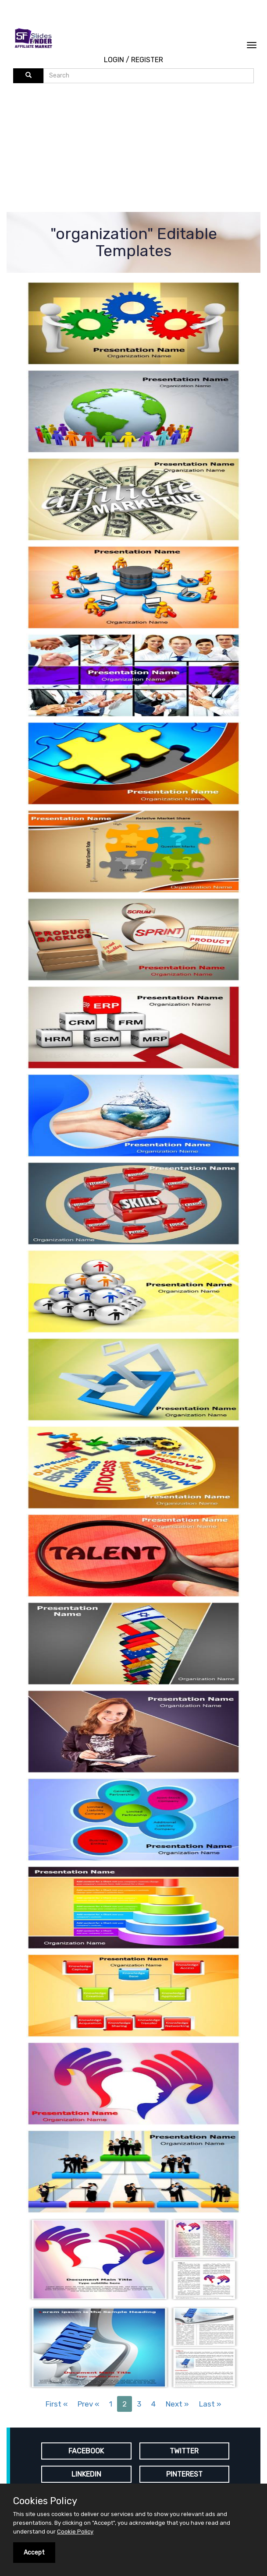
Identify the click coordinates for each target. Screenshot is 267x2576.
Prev (88, 2404)
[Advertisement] (140, 149)
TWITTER (184, 2451)
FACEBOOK (86, 2451)
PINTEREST (184, 2474)
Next (177, 2404)
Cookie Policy (75, 2531)
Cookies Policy (45, 2501)
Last (210, 2404)
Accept (34, 2552)
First (57, 2404)
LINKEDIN (86, 2474)
